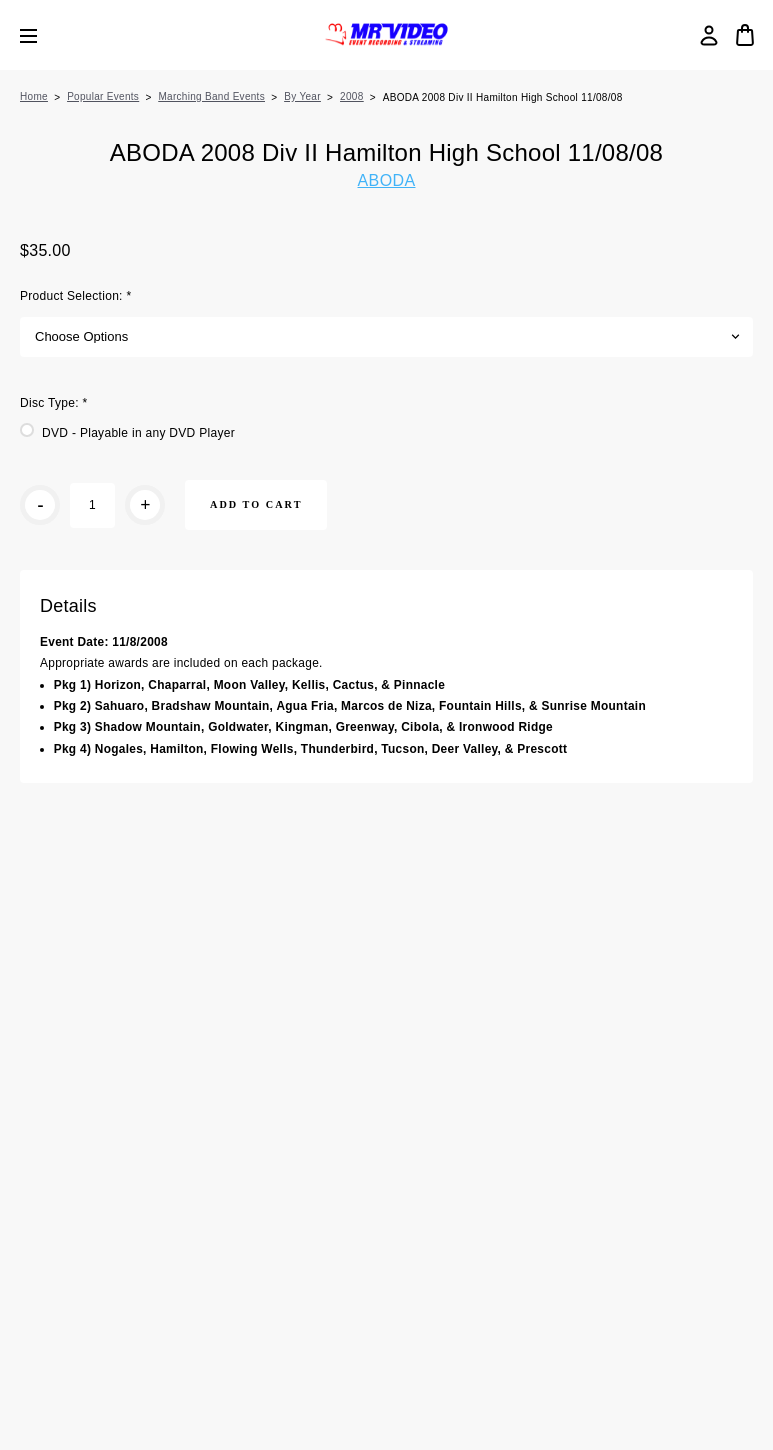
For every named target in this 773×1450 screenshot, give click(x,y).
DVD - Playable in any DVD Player (138, 433)
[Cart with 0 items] (745, 35)
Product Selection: (75, 296)
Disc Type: (53, 403)
